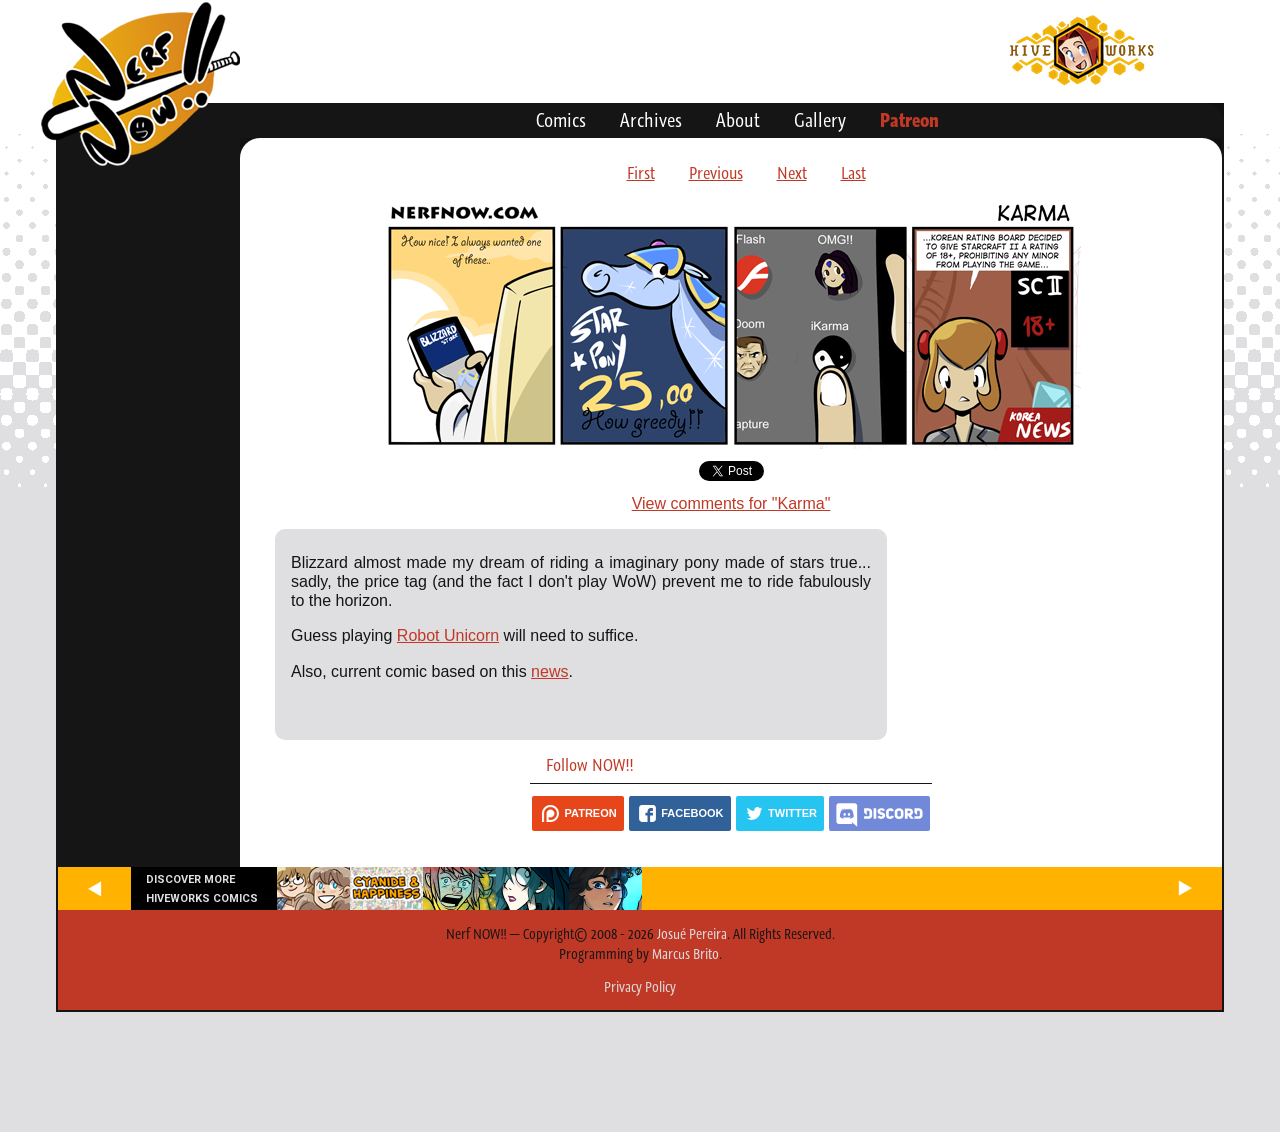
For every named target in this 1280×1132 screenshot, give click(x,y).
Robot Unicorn (448, 635)
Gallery (820, 120)
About (738, 120)
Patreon (909, 120)
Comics (561, 120)
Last (853, 173)
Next (792, 173)
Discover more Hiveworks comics (202, 889)
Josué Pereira (692, 934)
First (641, 173)
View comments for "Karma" (731, 503)
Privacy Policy (640, 987)
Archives (651, 120)
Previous (716, 173)
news (549, 671)
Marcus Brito (685, 954)
